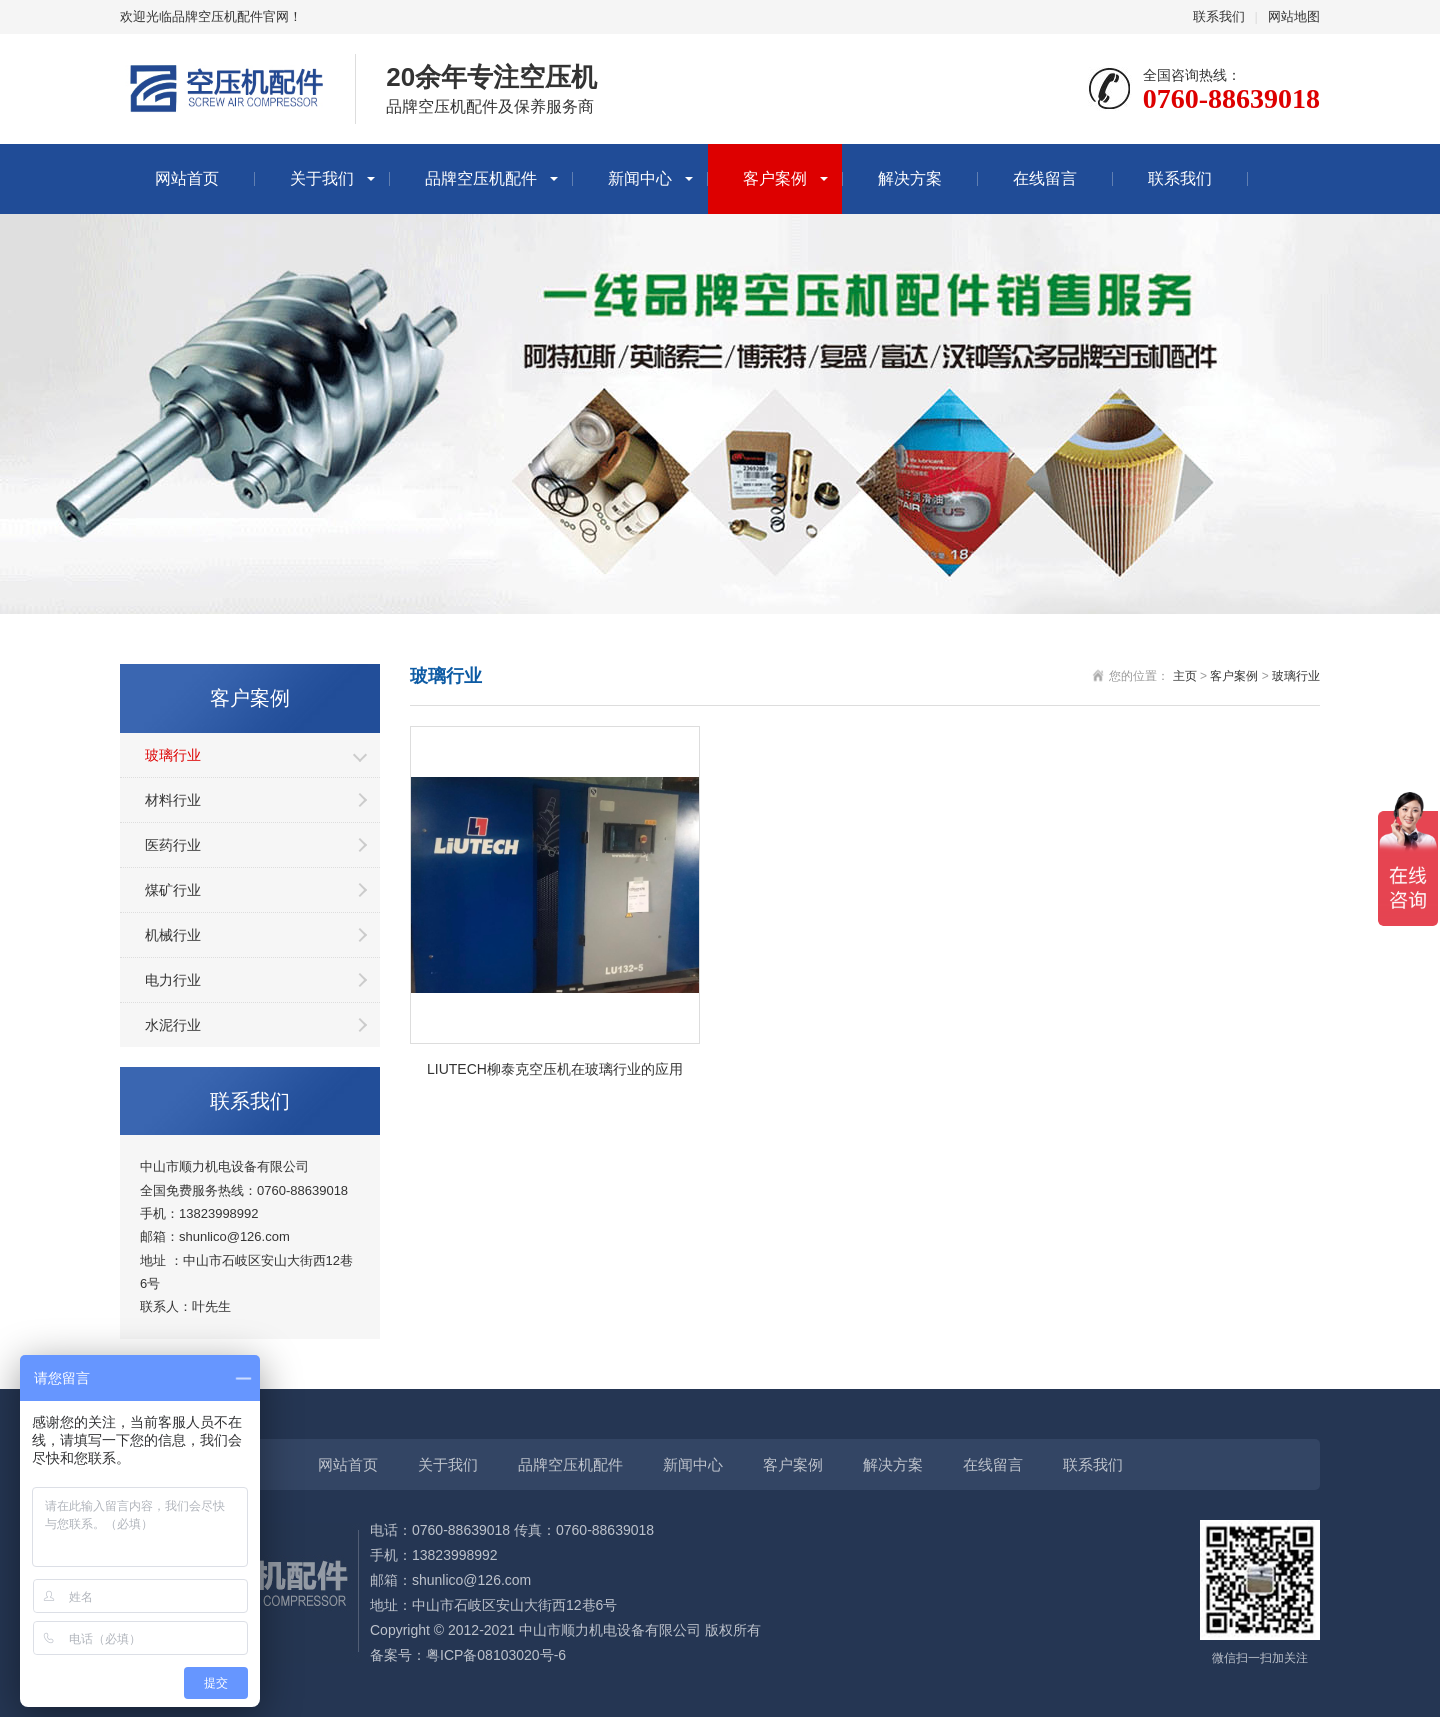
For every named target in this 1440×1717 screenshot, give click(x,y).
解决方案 (910, 178)
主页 (1185, 676)
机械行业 (173, 935)
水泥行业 (173, 1025)
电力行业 (173, 980)
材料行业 (173, 800)
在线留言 (1045, 178)
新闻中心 (640, 178)
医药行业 (173, 845)
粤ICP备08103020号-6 (496, 1655)
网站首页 (187, 178)
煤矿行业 (173, 890)
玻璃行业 (173, 755)
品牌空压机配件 (481, 178)
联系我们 (1219, 16)
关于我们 (322, 178)
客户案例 (775, 178)
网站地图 (1294, 16)
